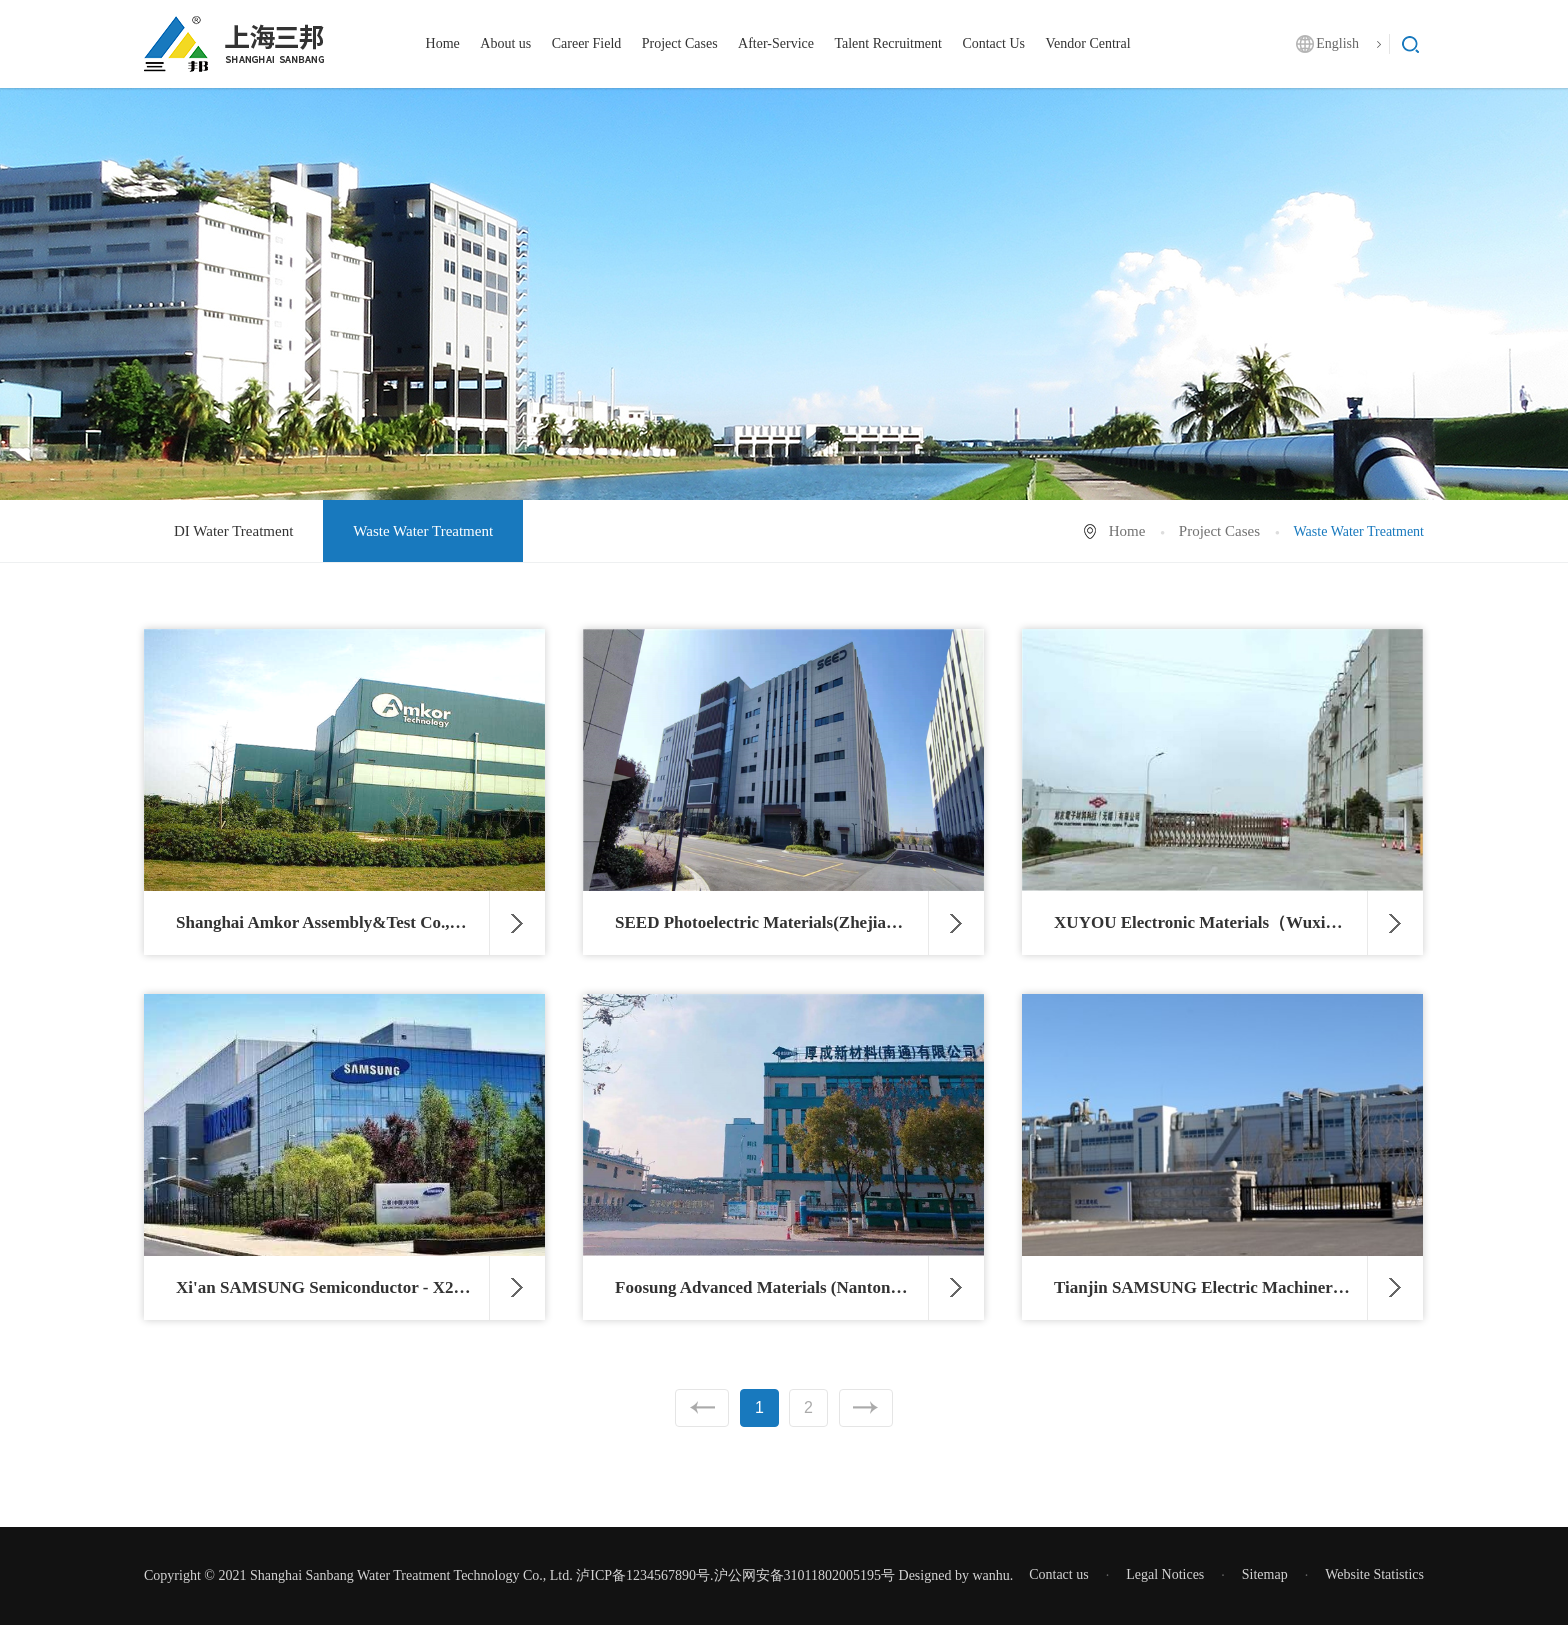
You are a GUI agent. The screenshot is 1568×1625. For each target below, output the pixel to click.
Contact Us (993, 43)
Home (443, 43)
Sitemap (1265, 1574)
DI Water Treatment (233, 531)
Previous (702, 1408)
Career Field (587, 43)
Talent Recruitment (887, 43)
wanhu (990, 1575)
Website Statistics (1374, 1574)
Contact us (1059, 1574)
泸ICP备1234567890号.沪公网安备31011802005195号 (735, 1575)
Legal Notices (1165, 1574)
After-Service (776, 43)
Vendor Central (1087, 43)
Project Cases (680, 43)
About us (505, 43)
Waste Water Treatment (423, 531)
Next (866, 1408)
